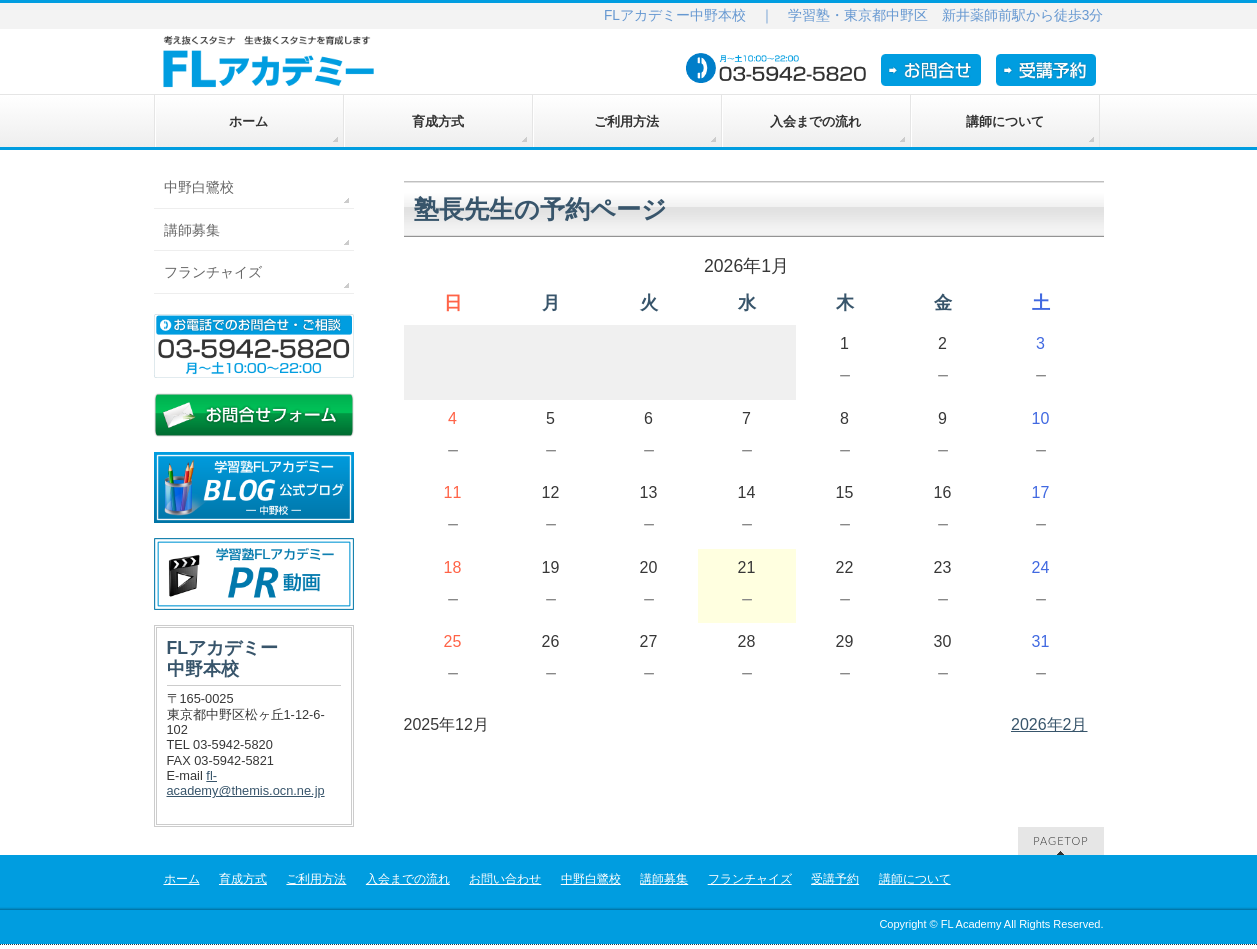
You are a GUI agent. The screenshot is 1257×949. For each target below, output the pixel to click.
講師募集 (192, 230)
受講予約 (835, 879)
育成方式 (243, 879)
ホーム (182, 879)
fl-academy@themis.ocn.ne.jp (246, 783)
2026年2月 (1049, 724)
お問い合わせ (505, 879)
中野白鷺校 (199, 187)
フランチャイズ (213, 272)
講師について (915, 879)
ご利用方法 (316, 879)
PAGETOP (1060, 840)
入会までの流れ (408, 879)
